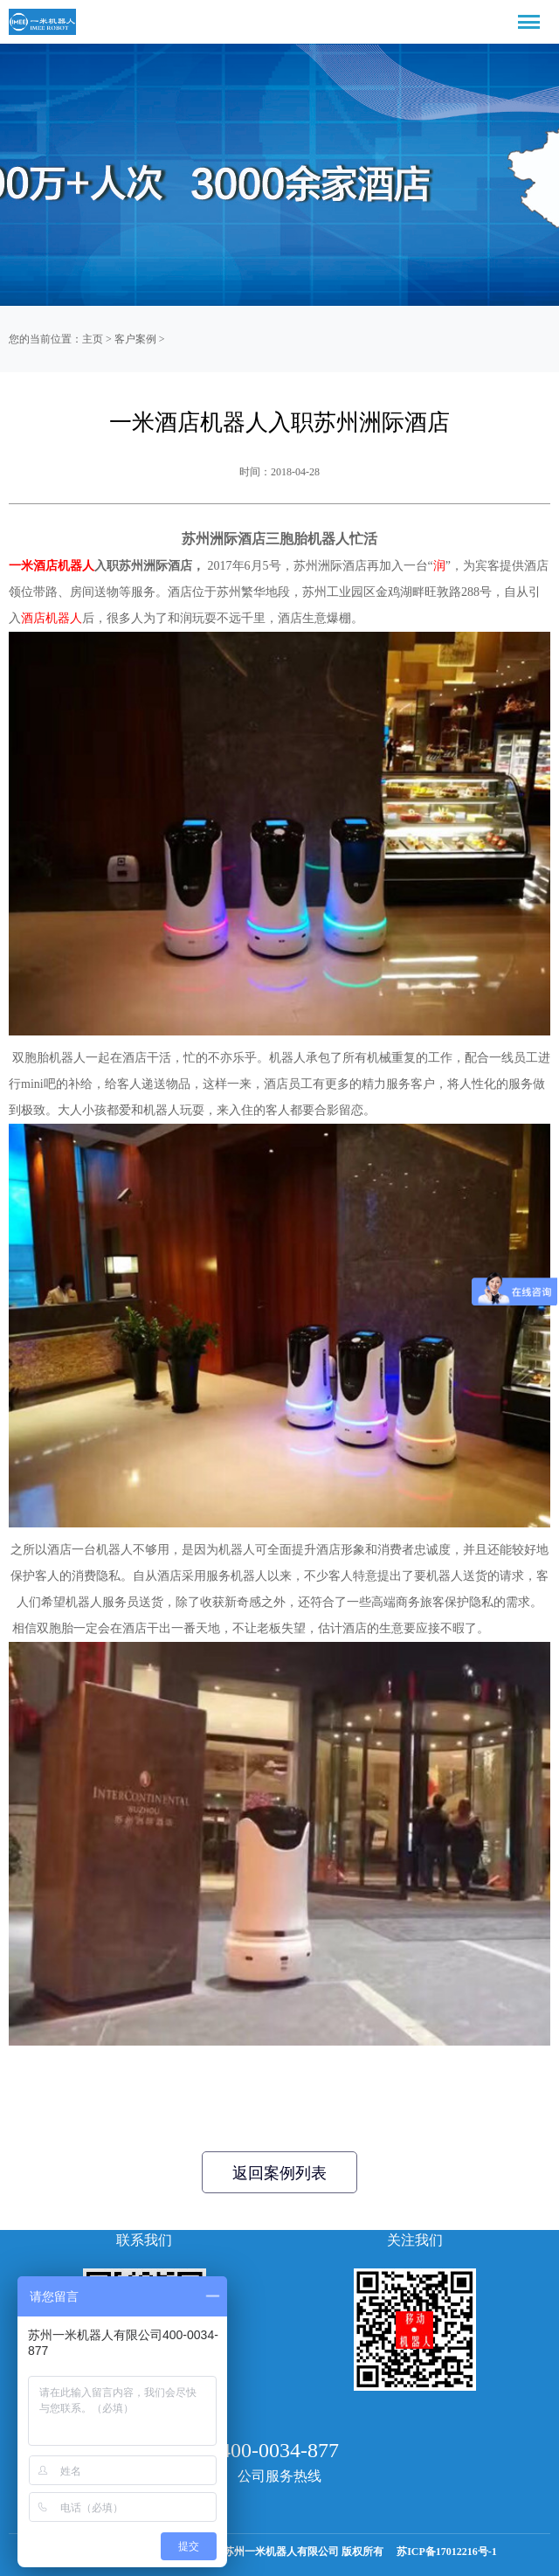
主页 (92, 339)
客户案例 (135, 339)
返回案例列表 (279, 2173)
